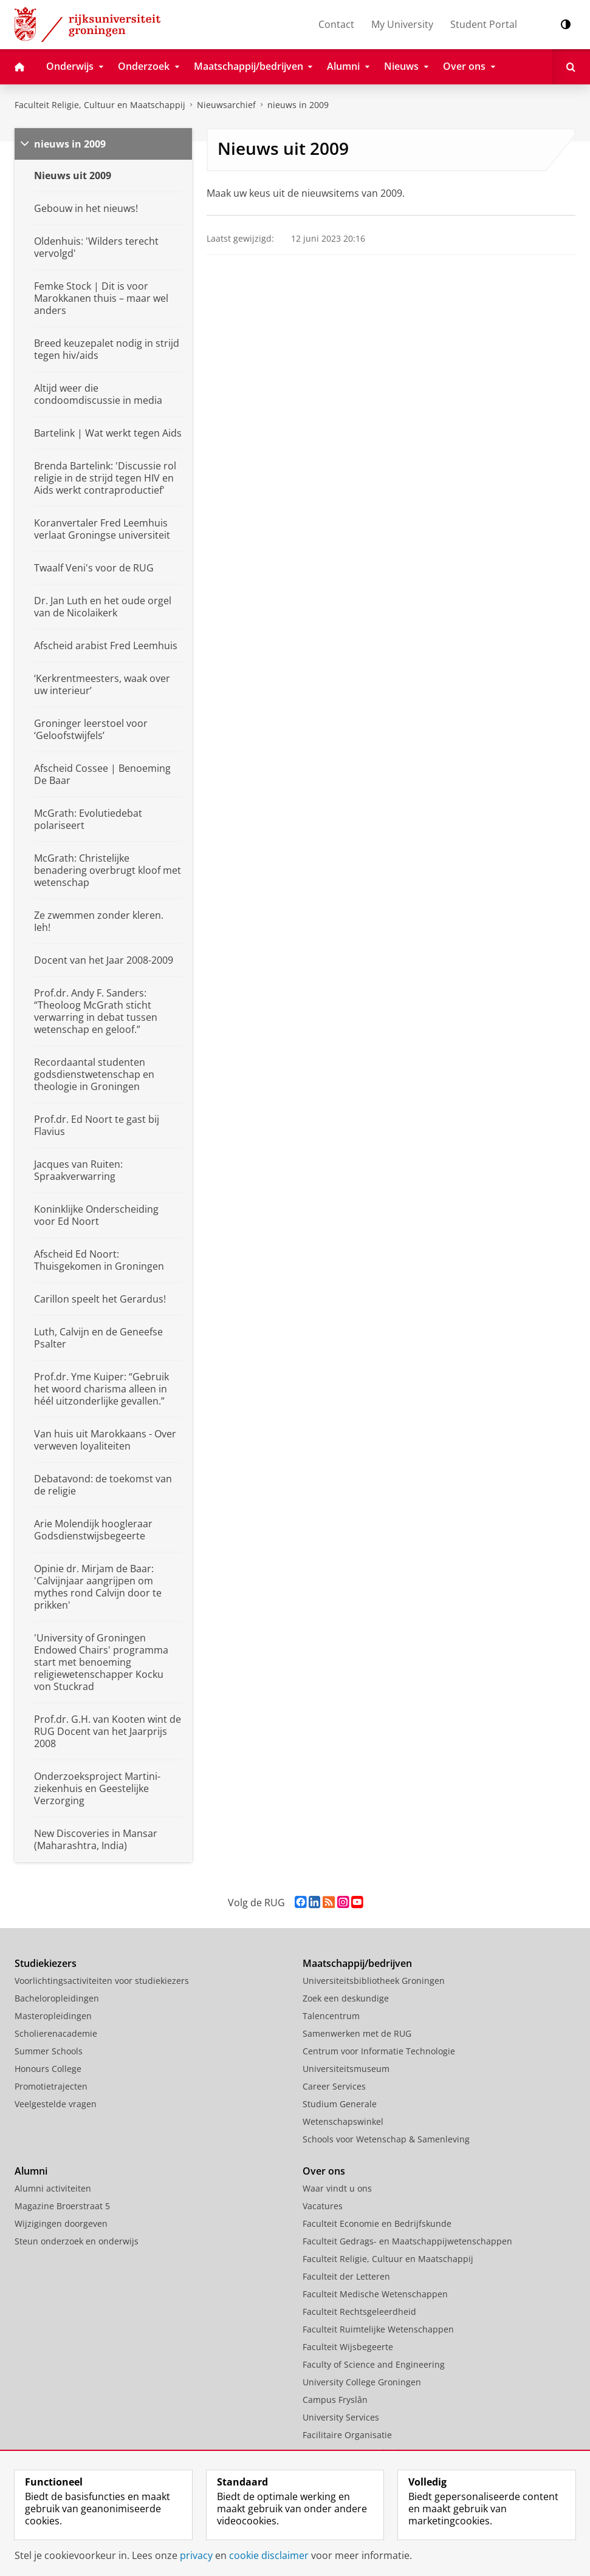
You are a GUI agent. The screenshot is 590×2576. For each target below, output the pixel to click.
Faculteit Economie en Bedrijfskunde (377, 2223)
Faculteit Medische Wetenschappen (375, 2294)
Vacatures (323, 2206)
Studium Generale (340, 2104)
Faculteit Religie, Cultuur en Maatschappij (100, 105)
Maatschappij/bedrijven (357, 1963)
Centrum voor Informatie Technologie (379, 2051)
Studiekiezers (46, 1963)
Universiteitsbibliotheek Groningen (374, 1980)
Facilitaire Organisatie (347, 2435)
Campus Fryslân (335, 2399)
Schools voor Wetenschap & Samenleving (386, 2139)
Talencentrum (331, 2016)
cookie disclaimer (269, 2555)
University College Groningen (362, 2382)
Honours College (48, 2068)
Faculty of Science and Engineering (374, 2364)
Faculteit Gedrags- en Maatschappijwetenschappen (407, 2241)
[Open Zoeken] (571, 66)
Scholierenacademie (56, 2033)
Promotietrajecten (51, 2086)
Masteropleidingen (53, 2016)
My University (402, 24)
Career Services (334, 2086)
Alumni (31, 2171)
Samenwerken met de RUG (357, 2033)
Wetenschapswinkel (343, 2121)
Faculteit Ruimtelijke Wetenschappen (378, 2329)
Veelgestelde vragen (56, 2104)
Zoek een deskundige (346, 1998)
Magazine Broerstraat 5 (62, 2206)
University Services (341, 2417)
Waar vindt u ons (337, 2188)
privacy (196, 2555)
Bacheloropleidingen (57, 1998)
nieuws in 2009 (298, 105)
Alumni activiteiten (53, 2188)
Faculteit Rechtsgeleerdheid (359, 2311)
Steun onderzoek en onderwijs (77, 2241)
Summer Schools (49, 2051)
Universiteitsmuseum (346, 2068)
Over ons (324, 2171)
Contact (336, 24)
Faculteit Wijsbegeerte (348, 2347)
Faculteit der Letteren (346, 2276)
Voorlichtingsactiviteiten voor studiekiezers (102, 1980)
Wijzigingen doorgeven (61, 2223)
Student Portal (483, 24)
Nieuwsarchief (226, 105)
